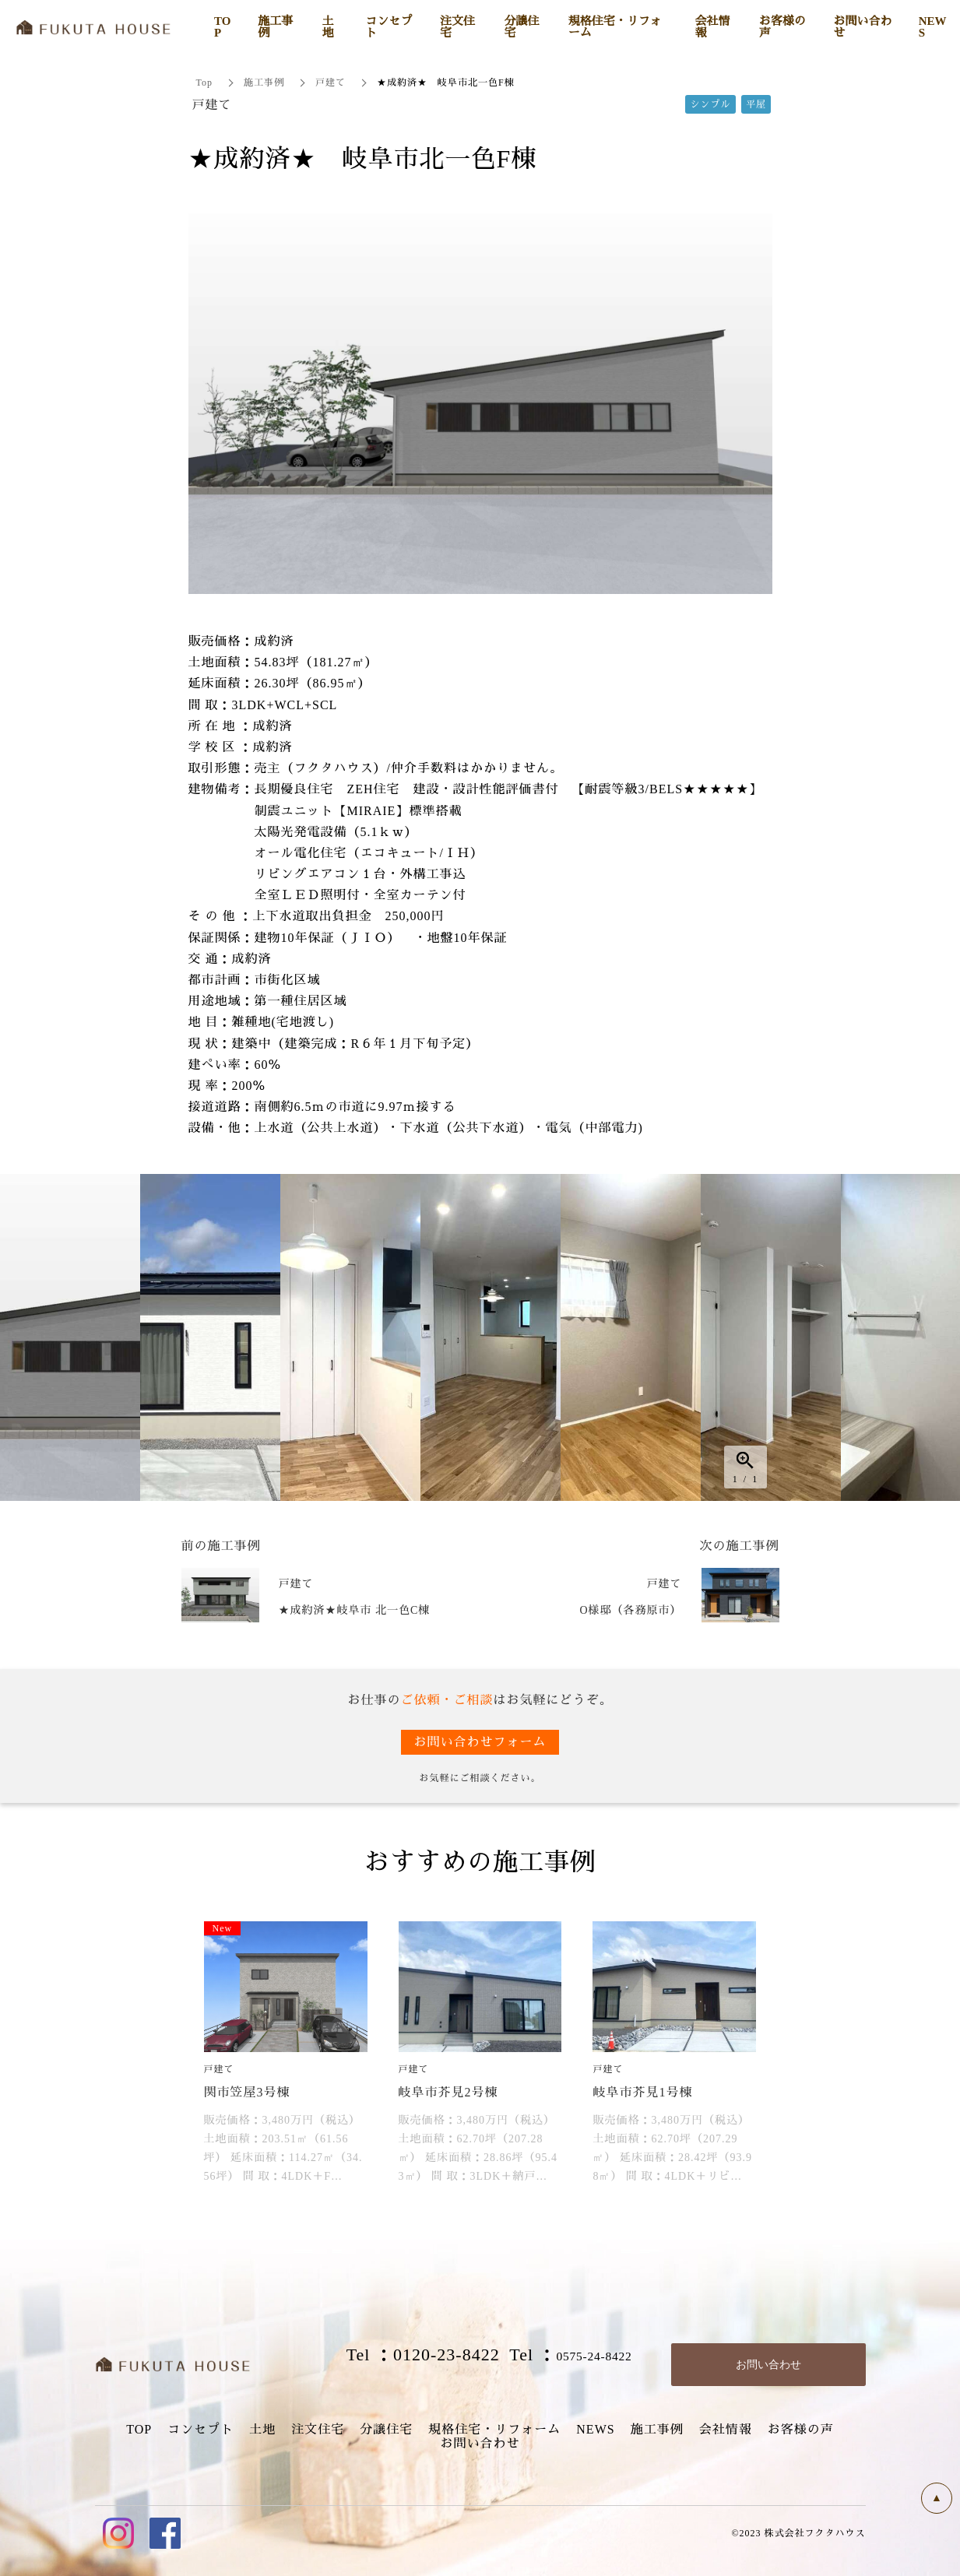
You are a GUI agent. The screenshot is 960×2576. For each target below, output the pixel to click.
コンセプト (200, 2429)
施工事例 (264, 82)
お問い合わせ (479, 2443)
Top (204, 82)
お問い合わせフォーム (479, 1741)
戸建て (330, 82)
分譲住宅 (386, 2429)
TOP (139, 2429)
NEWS (595, 2429)
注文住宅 (317, 2429)
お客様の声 (801, 2429)
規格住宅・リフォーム (494, 2429)
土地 (262, 2429)
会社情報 (725, 2429)
